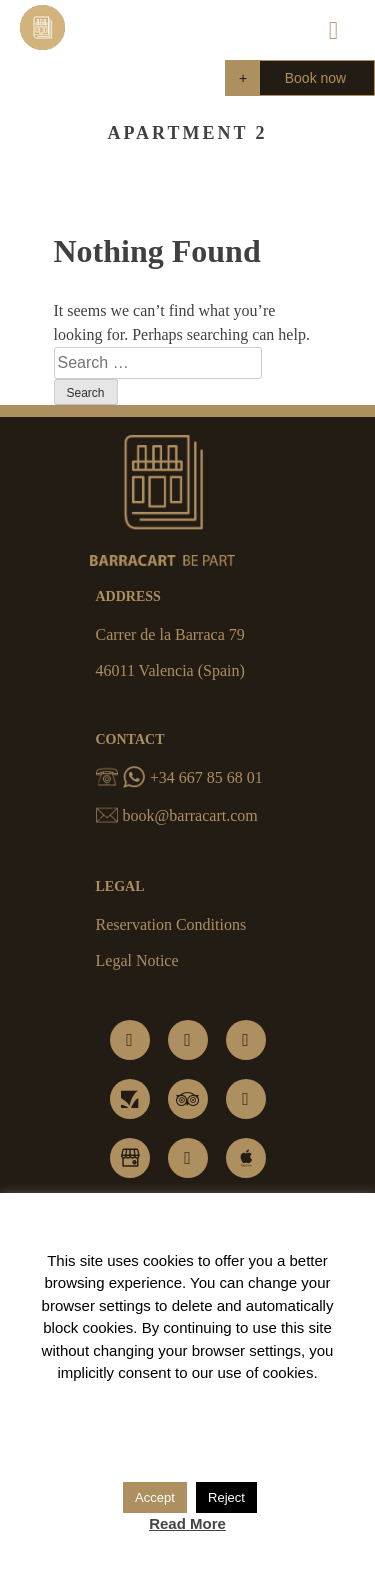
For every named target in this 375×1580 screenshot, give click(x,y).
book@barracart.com (177, 815)
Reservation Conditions (171, 924)
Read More (187, 1523)
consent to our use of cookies (215, 1372)
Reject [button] (226, 1497)
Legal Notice (137, 960)
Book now (315, 78)
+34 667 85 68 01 (179, 777)
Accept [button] (155, 1497)
